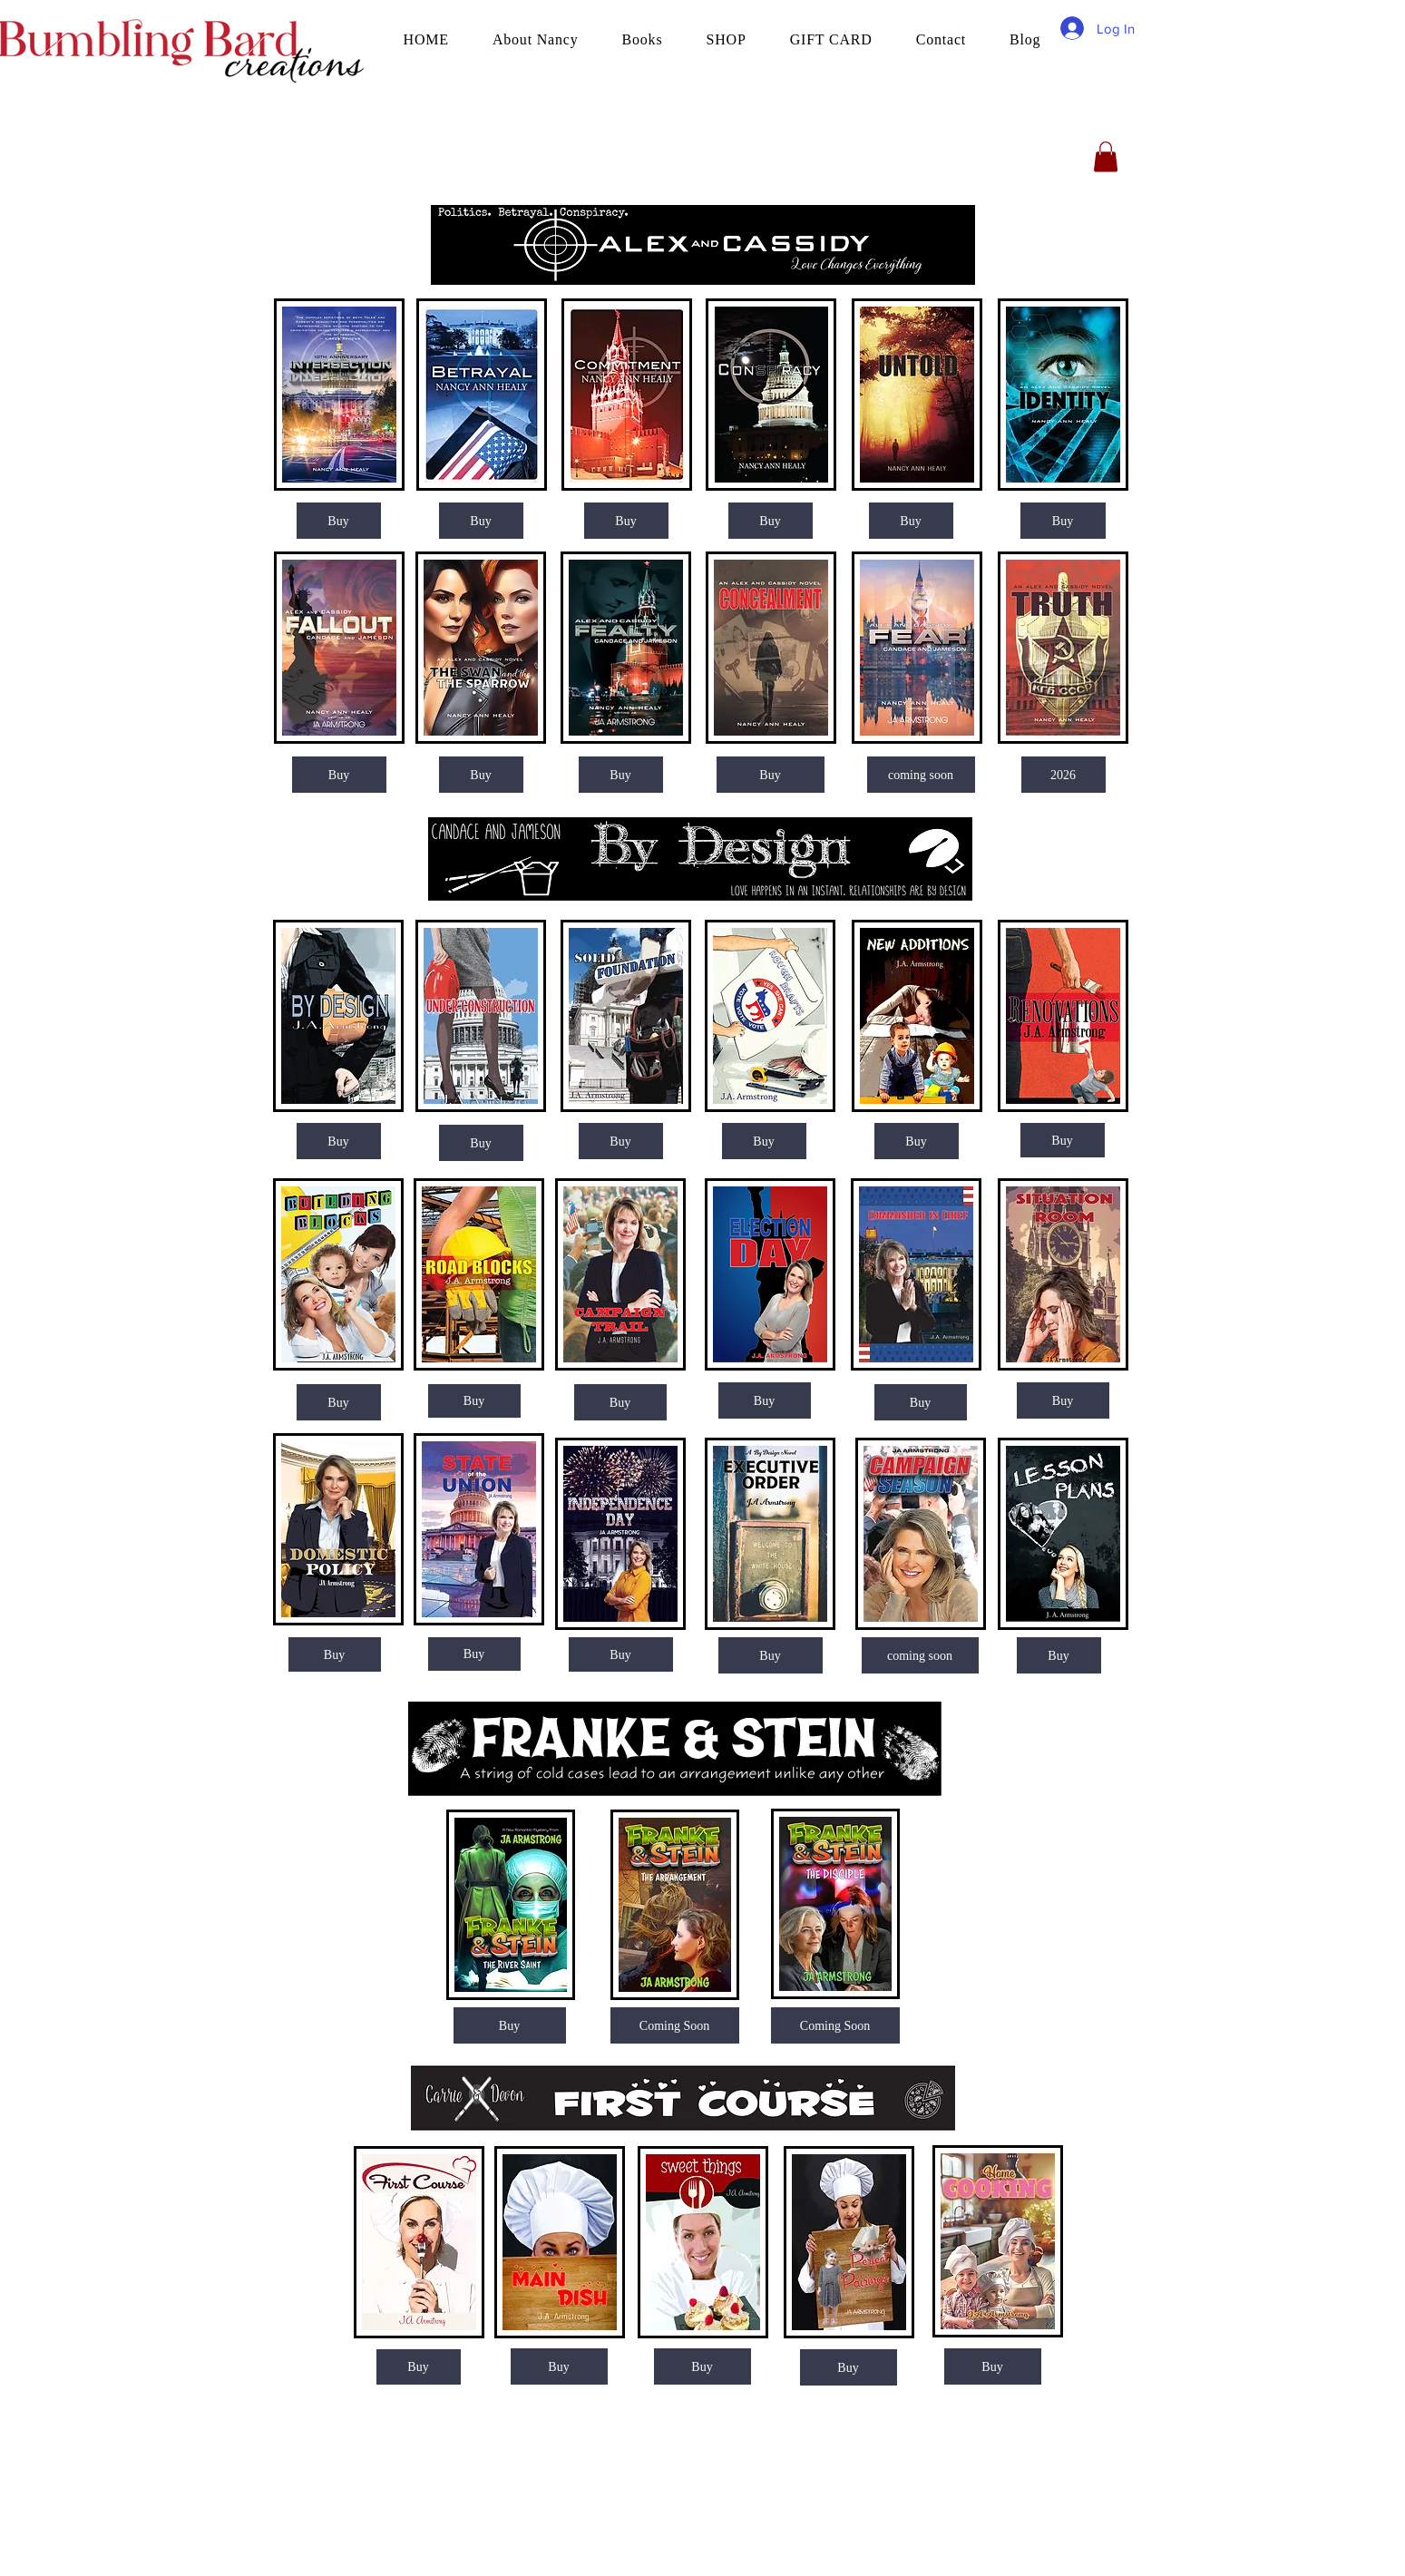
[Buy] (339, 521)
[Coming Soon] (835, 2025)
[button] (1105, 156)
